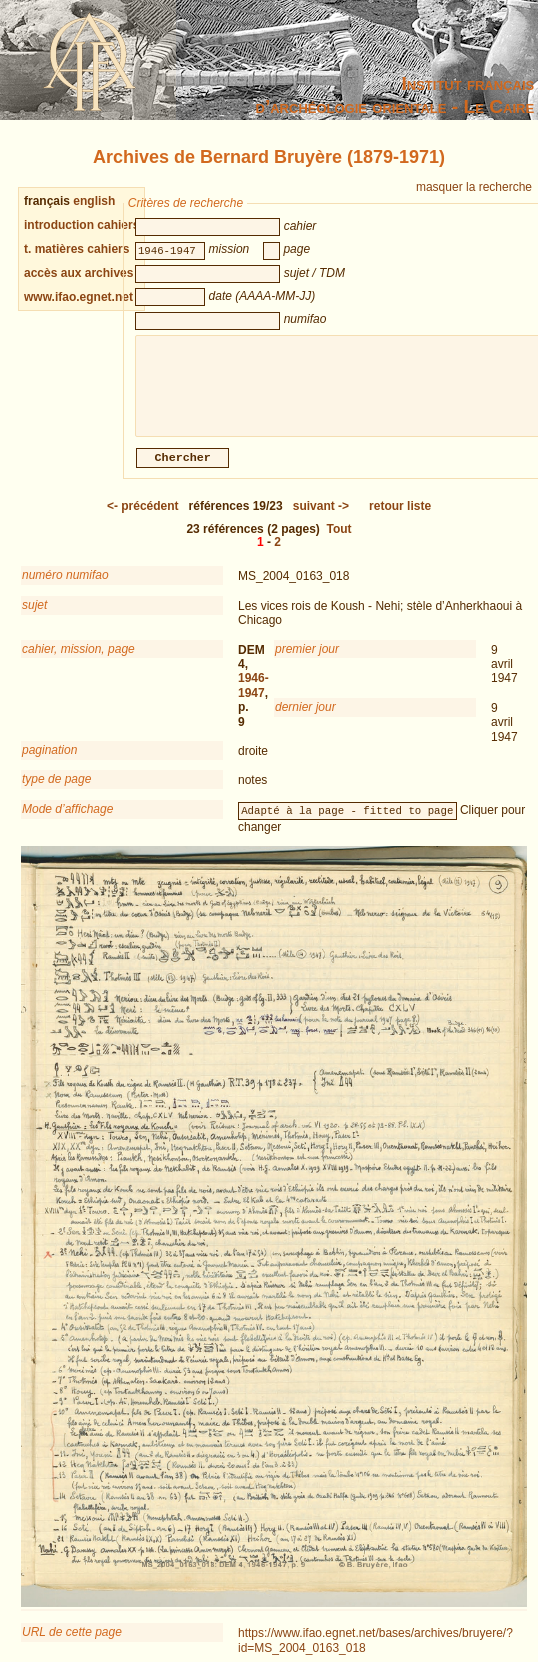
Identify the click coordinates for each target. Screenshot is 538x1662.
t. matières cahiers (76, 249)
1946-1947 (253, 697)
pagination (49, 762)
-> (321, 518)
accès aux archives (78, 273)
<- (143, 518)
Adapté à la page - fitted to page (347, 822)
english (94, 201)
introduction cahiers (81, 225)
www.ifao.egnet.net (78, 297)
